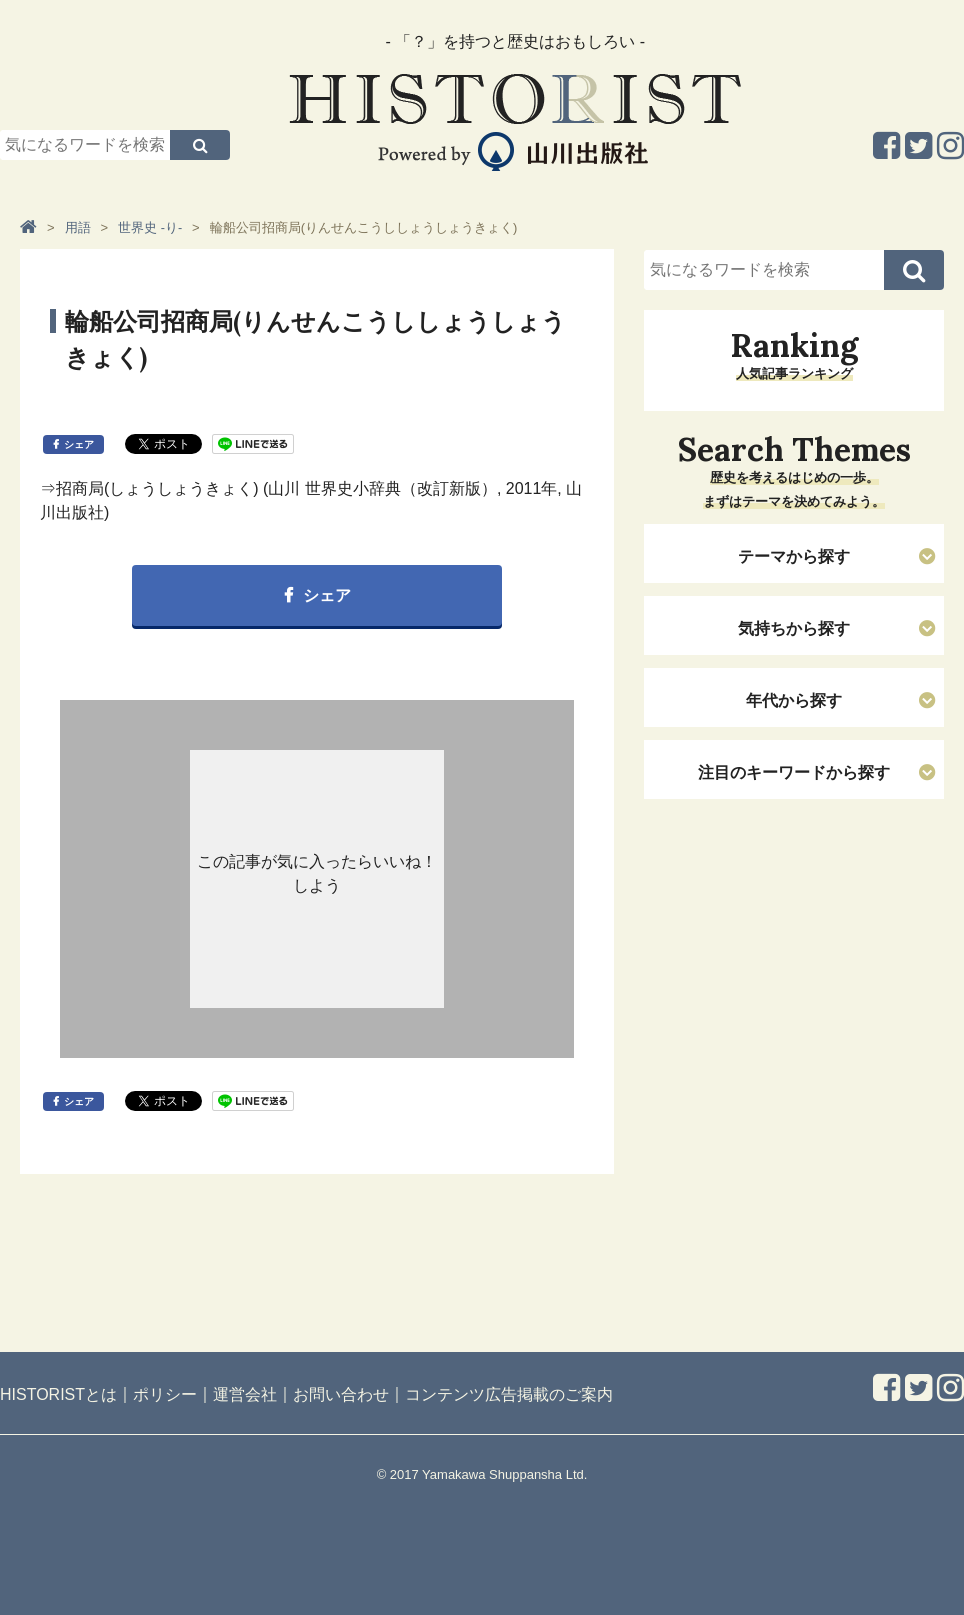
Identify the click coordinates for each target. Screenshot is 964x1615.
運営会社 (245, 1394)
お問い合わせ (341, 1394)
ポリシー (165, 1394)
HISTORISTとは (58, 1394)
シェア (79, 444)
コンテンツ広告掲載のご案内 (509, 1394)
